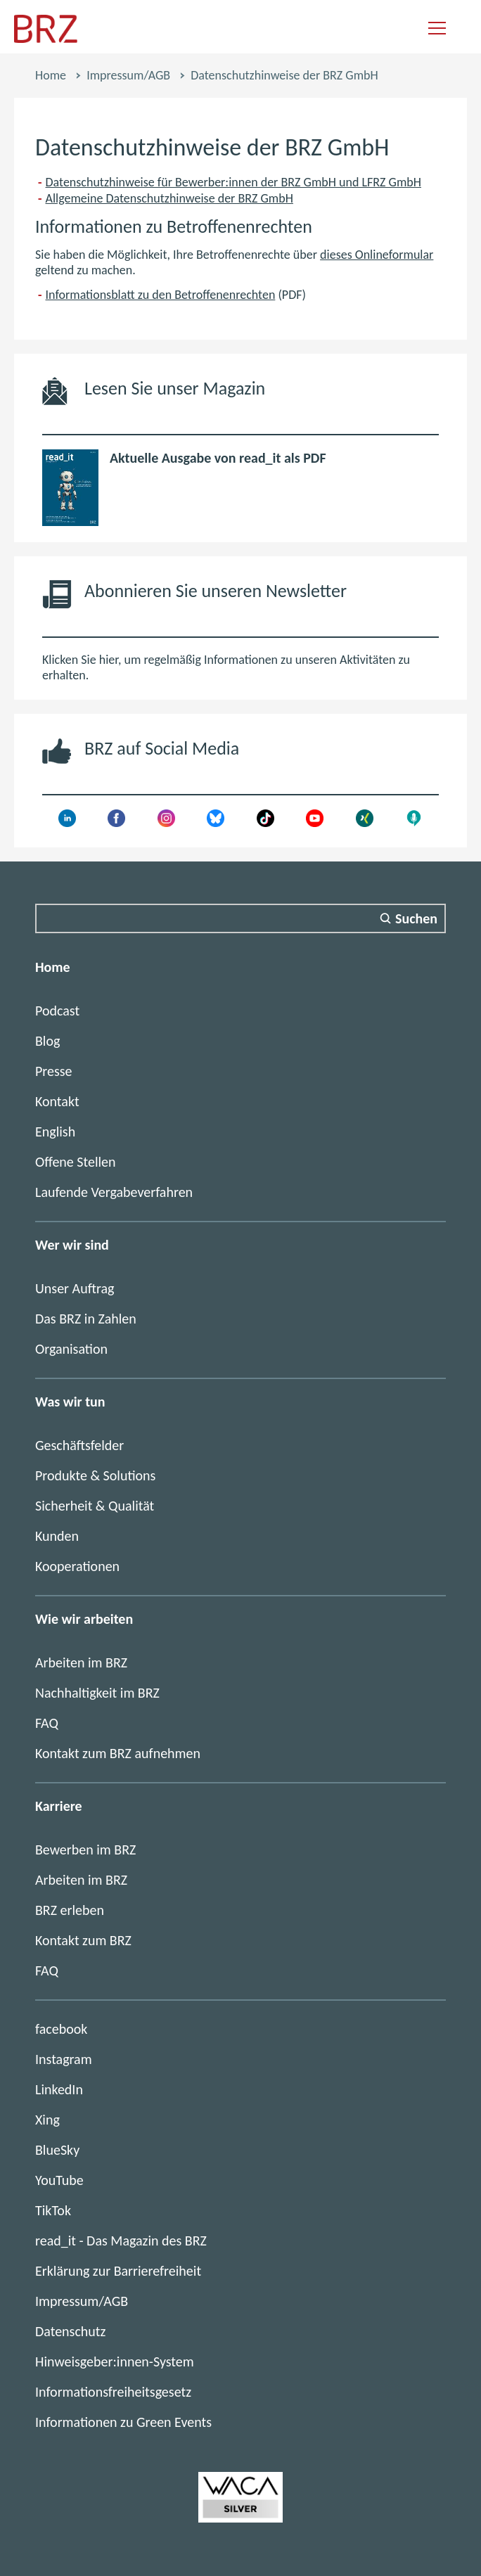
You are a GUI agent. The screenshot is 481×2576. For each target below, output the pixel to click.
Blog (47, 1040)
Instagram (63, 2059)
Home (50, 75)
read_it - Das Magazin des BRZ (121, 2240)
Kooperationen (77, 1566)
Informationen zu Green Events (123, 2422)
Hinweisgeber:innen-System (114, 2361)
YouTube (59, 2180)
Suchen (416, 918)
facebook (61, 2028)
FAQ (46, 1723)
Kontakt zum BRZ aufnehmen (117, 1753)
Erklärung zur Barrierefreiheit (118, 2270)
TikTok (53, 2210)
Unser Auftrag (74, 1288)
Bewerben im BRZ (85, 1849)
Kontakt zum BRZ (83, 1940)
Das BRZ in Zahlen (85, 1318)
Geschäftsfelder (79, 1445)
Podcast (57, 1010)
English (55, 1131)
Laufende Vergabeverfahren (114, 1192)
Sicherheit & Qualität (94, 1505)
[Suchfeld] (240, 918)
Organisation (71, 1348)
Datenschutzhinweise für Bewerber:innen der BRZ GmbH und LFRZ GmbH (233, 182)
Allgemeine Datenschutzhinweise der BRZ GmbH (169, 198)
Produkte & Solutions (95, 1475)
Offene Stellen (75, 1161)
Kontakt (57, 1101)
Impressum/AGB (128, 75)
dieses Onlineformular (376, 254)
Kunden (57, 1535)
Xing (47, 2119)
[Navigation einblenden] (437, 29)
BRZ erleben (69, 1910)
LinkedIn (59, 2089)
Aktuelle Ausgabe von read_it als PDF (218, 457)
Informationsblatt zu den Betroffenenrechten (161, 294)
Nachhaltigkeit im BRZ (97, 1692)
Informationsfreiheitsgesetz (113, 2391)
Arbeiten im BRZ (81, 1662)
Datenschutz (70, 2331)
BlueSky (57, 2149)
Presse (53, 1071)
